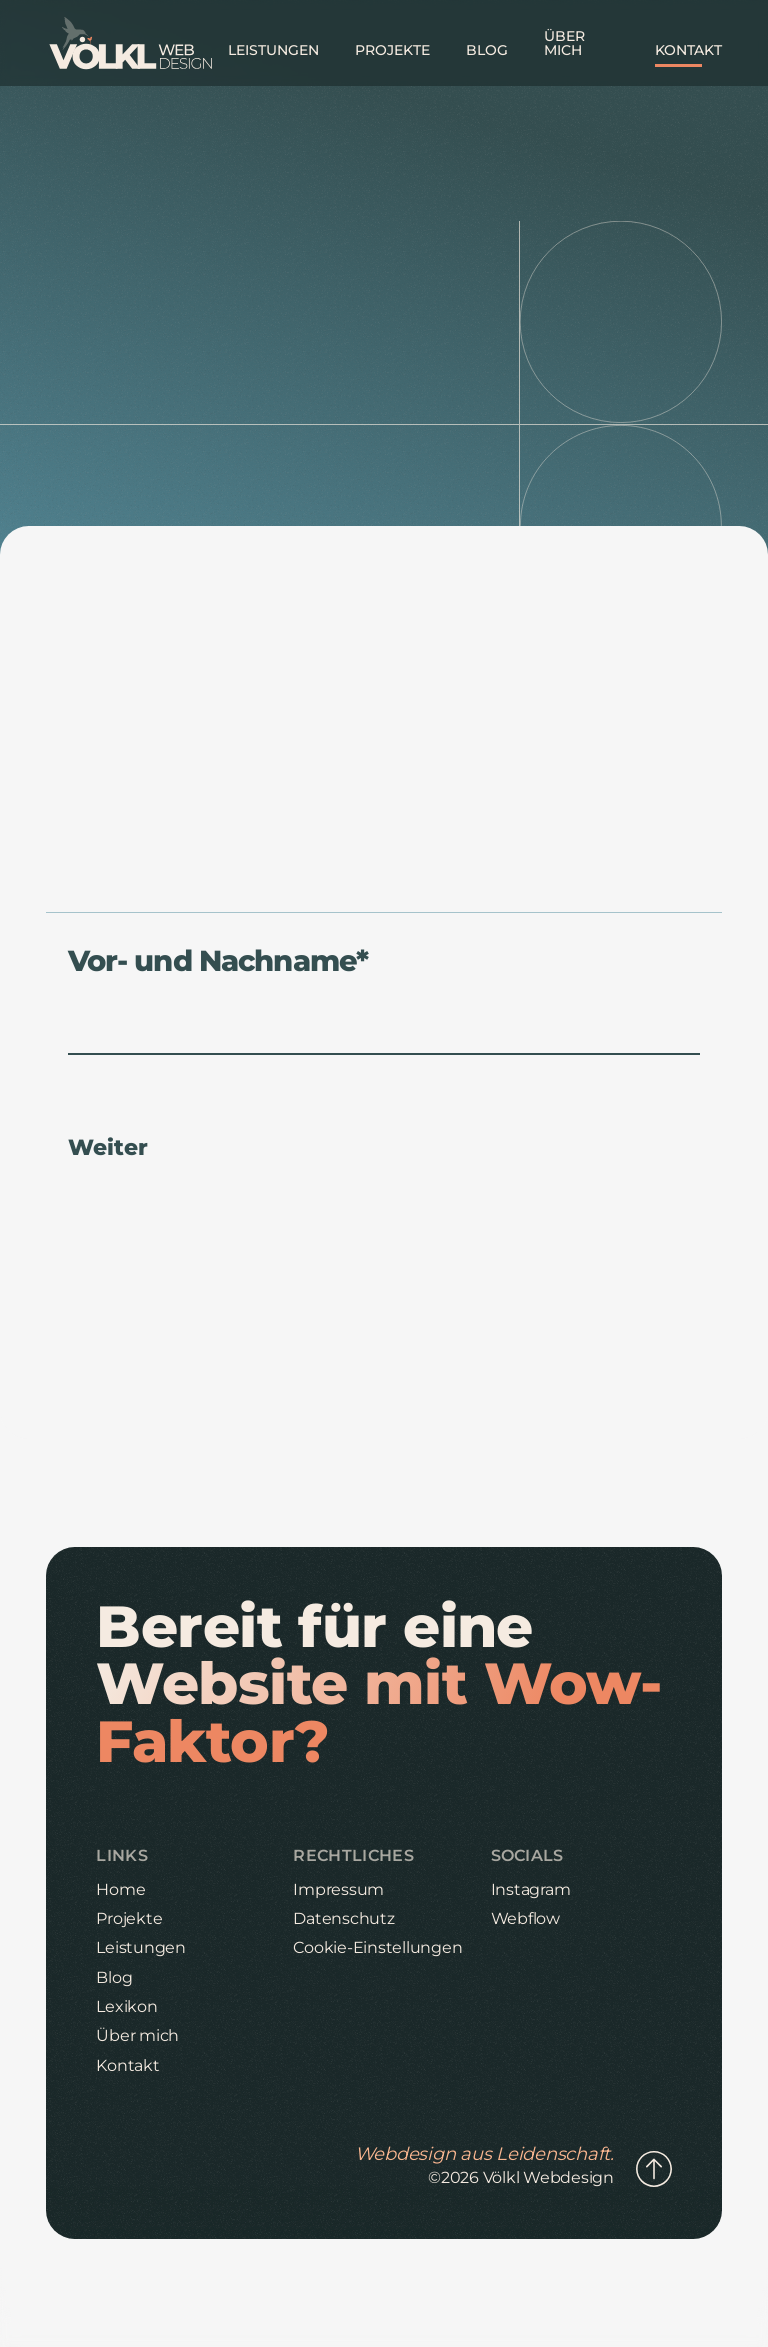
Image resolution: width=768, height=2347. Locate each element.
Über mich (137, 2035)
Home (120, 1889)
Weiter (108, 1148)
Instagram (531, 1889)
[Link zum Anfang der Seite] (654, 2170)
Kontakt (127, 2065)
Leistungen (141, 1947)
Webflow (525, 1918)
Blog (114, 1977)
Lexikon (126, 2006)
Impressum (338, 1889)
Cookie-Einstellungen (377, 1947)
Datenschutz (343, 1918)
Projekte (129, 1918)
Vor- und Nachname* (218, 961)
